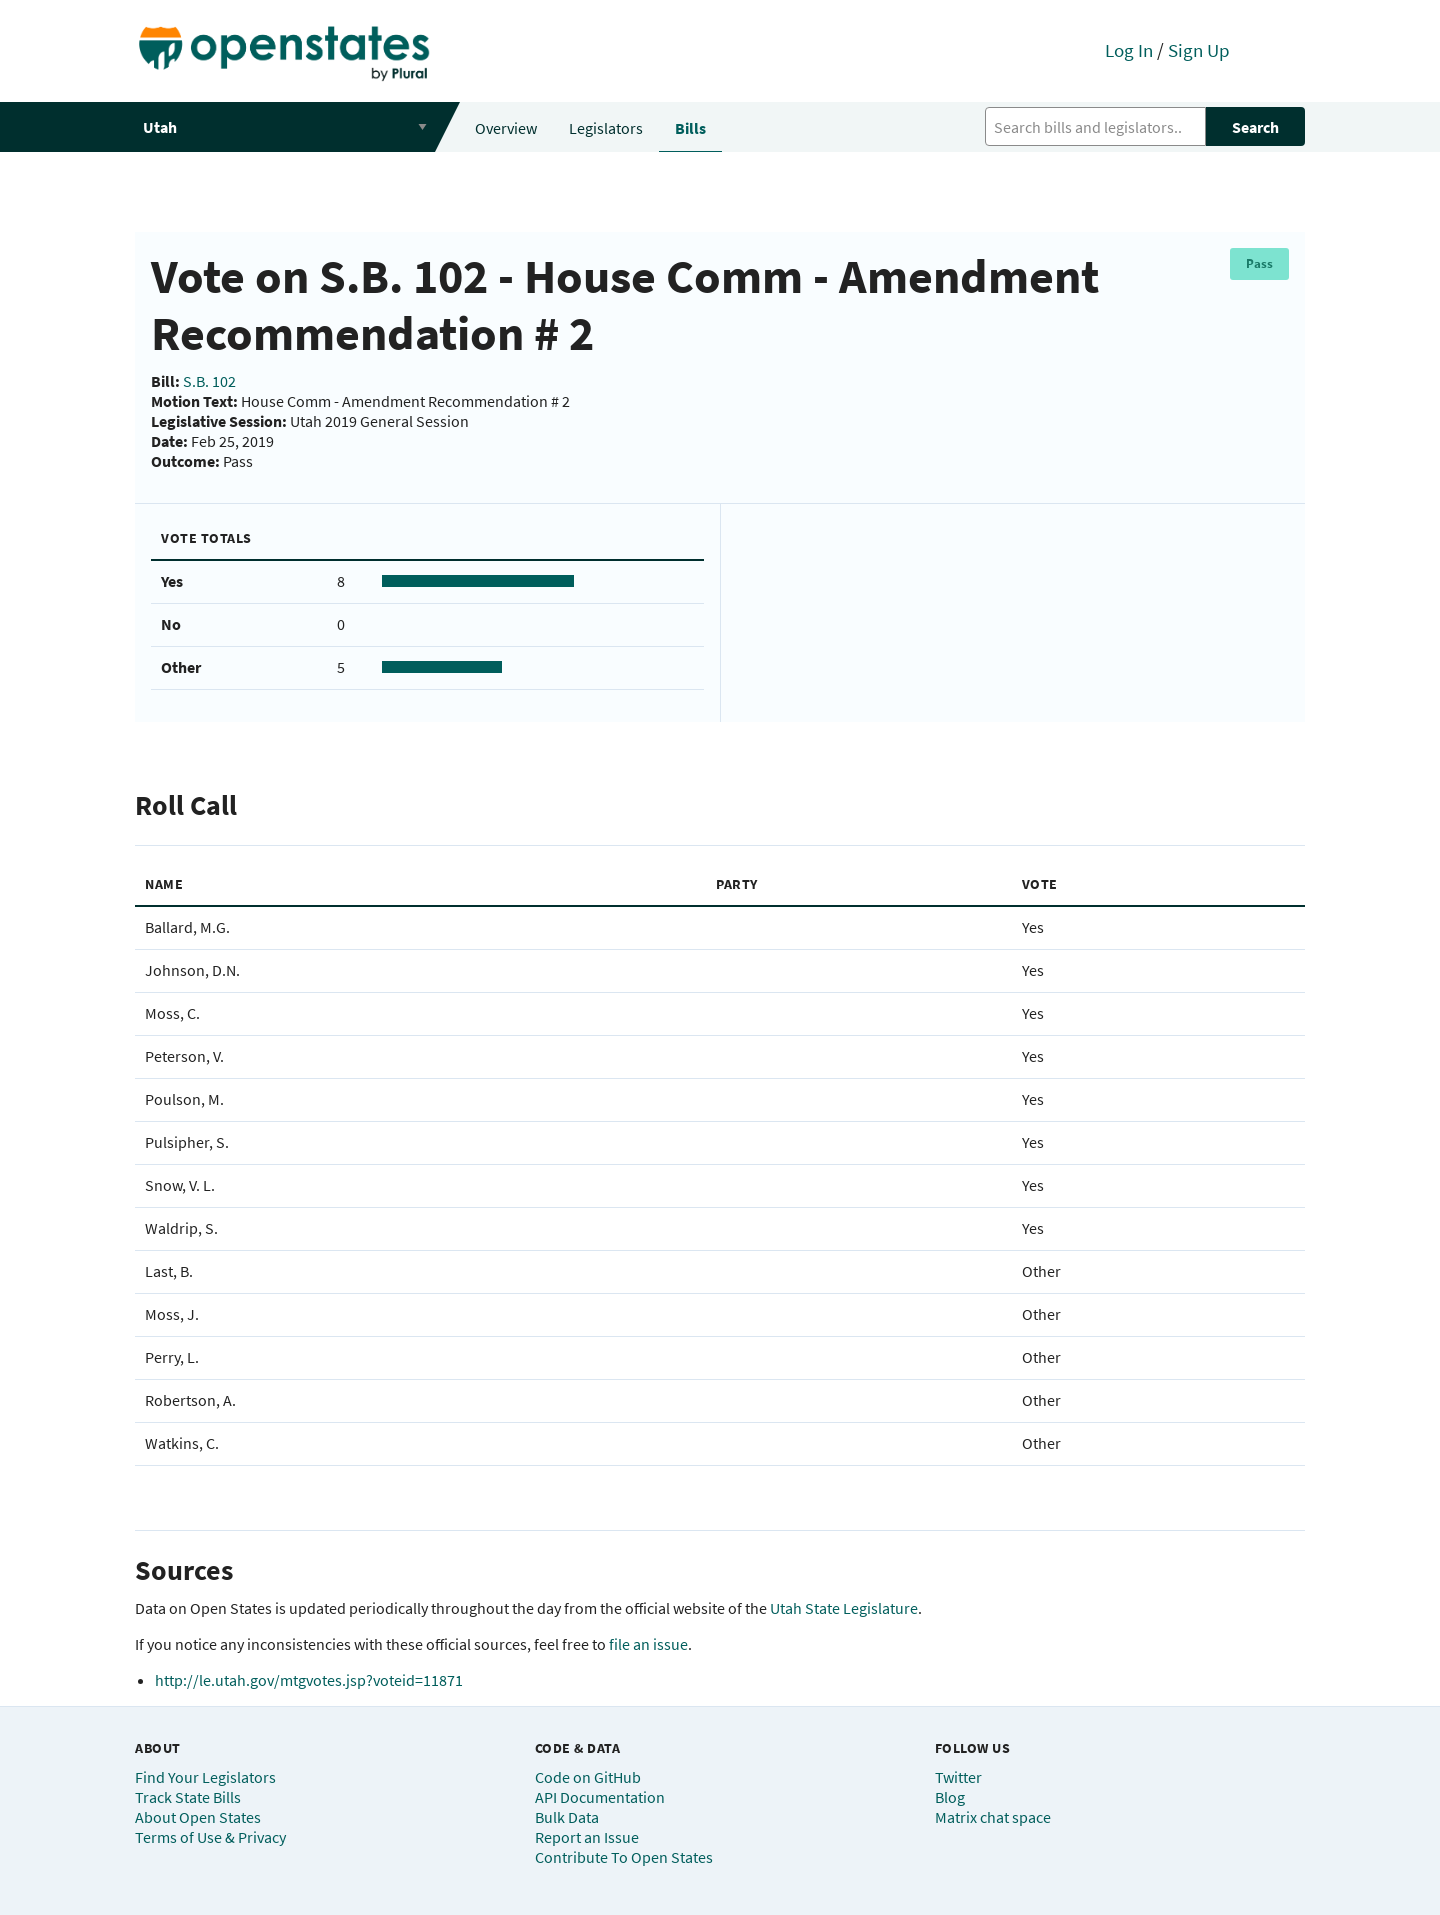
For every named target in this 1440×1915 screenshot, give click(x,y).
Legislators (606, 128)
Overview (506, 128)
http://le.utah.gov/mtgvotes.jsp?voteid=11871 (309, 1680)
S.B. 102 (209, 381)
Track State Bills (188, 1797)
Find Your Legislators (205, 1777)
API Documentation (600, 1797)
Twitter (958, 1777)
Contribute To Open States (624, 1857)
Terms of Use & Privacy (210, 1837)
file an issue (648, 1644)
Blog (950, 1797)
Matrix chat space (993, 1817)
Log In (1129, 50)
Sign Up (1199, 50)
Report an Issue (587, 1837)
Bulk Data (567, 1817)
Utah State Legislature (844, 1608)
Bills (690, 128)
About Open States (198, 1817)
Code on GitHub (588, 1777)
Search (1255, 127)
